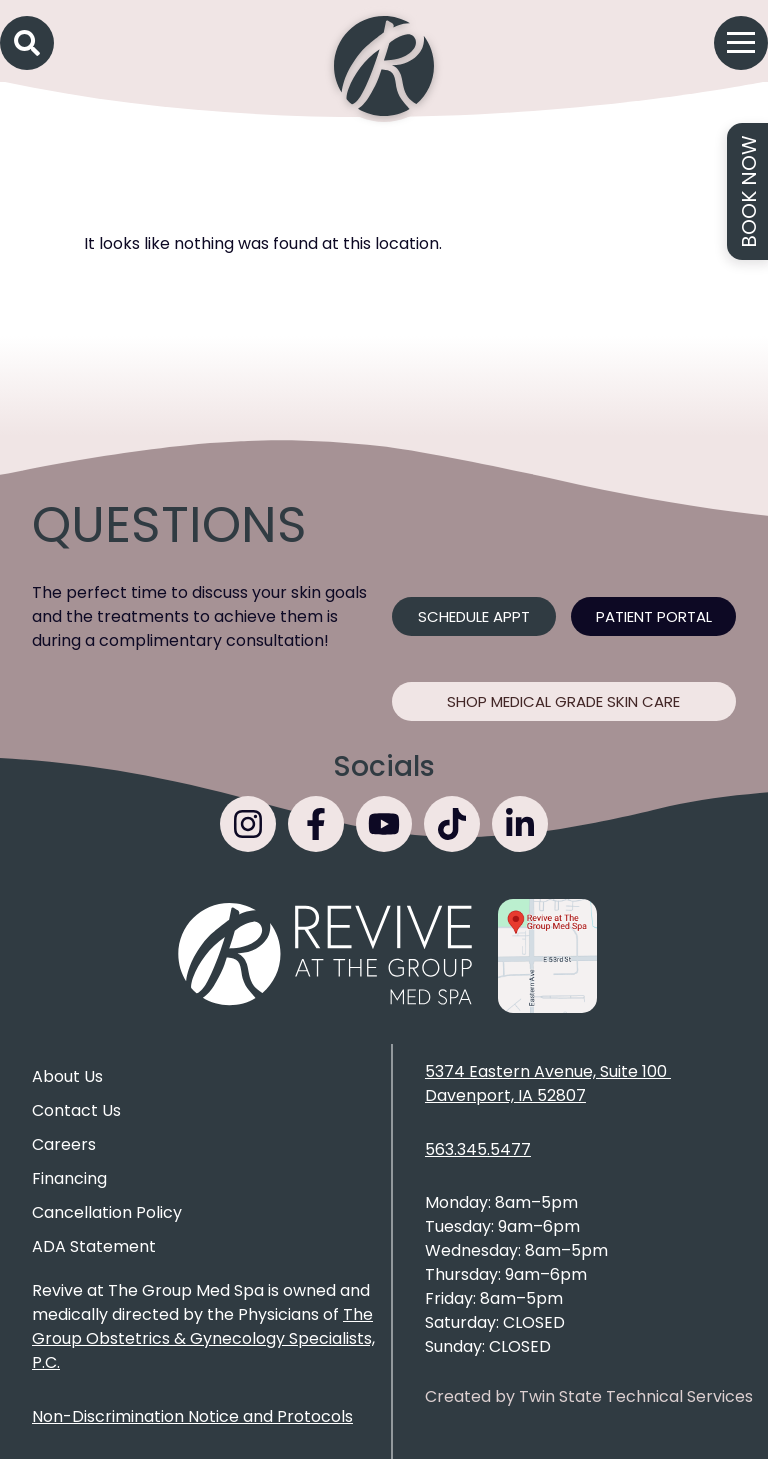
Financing (69, 1178)
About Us (67, 1076)
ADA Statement (94, 1246)
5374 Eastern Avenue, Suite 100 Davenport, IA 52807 (548, 1083)
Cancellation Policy (107, 1212)
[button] (27, 43)
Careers (64, 1144)
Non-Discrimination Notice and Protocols (192, 1416)
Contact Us (76, 1110)
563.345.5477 (478, 1149)
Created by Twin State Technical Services (589, 1396)
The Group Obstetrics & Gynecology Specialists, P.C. (203, 1338)
